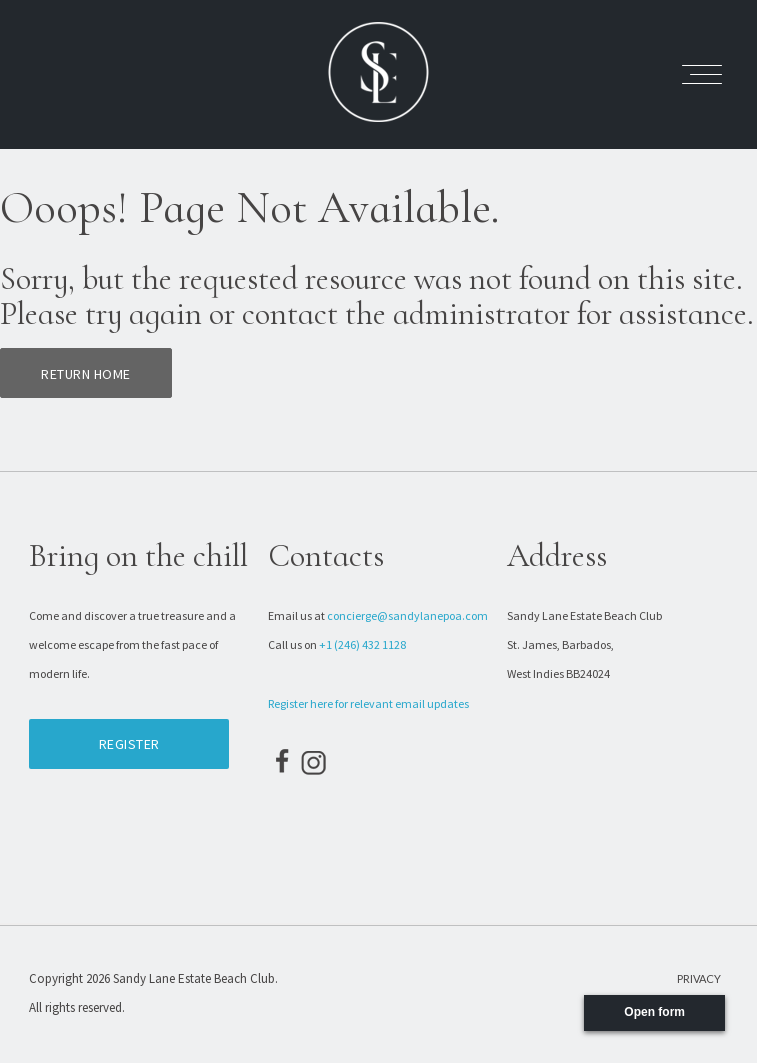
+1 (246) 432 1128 (362, 644)
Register (129, 744)
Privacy (699, 978)
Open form (654, 1012)
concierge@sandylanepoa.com (407, 615)
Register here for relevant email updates (368, 703)
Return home (86, 374)
